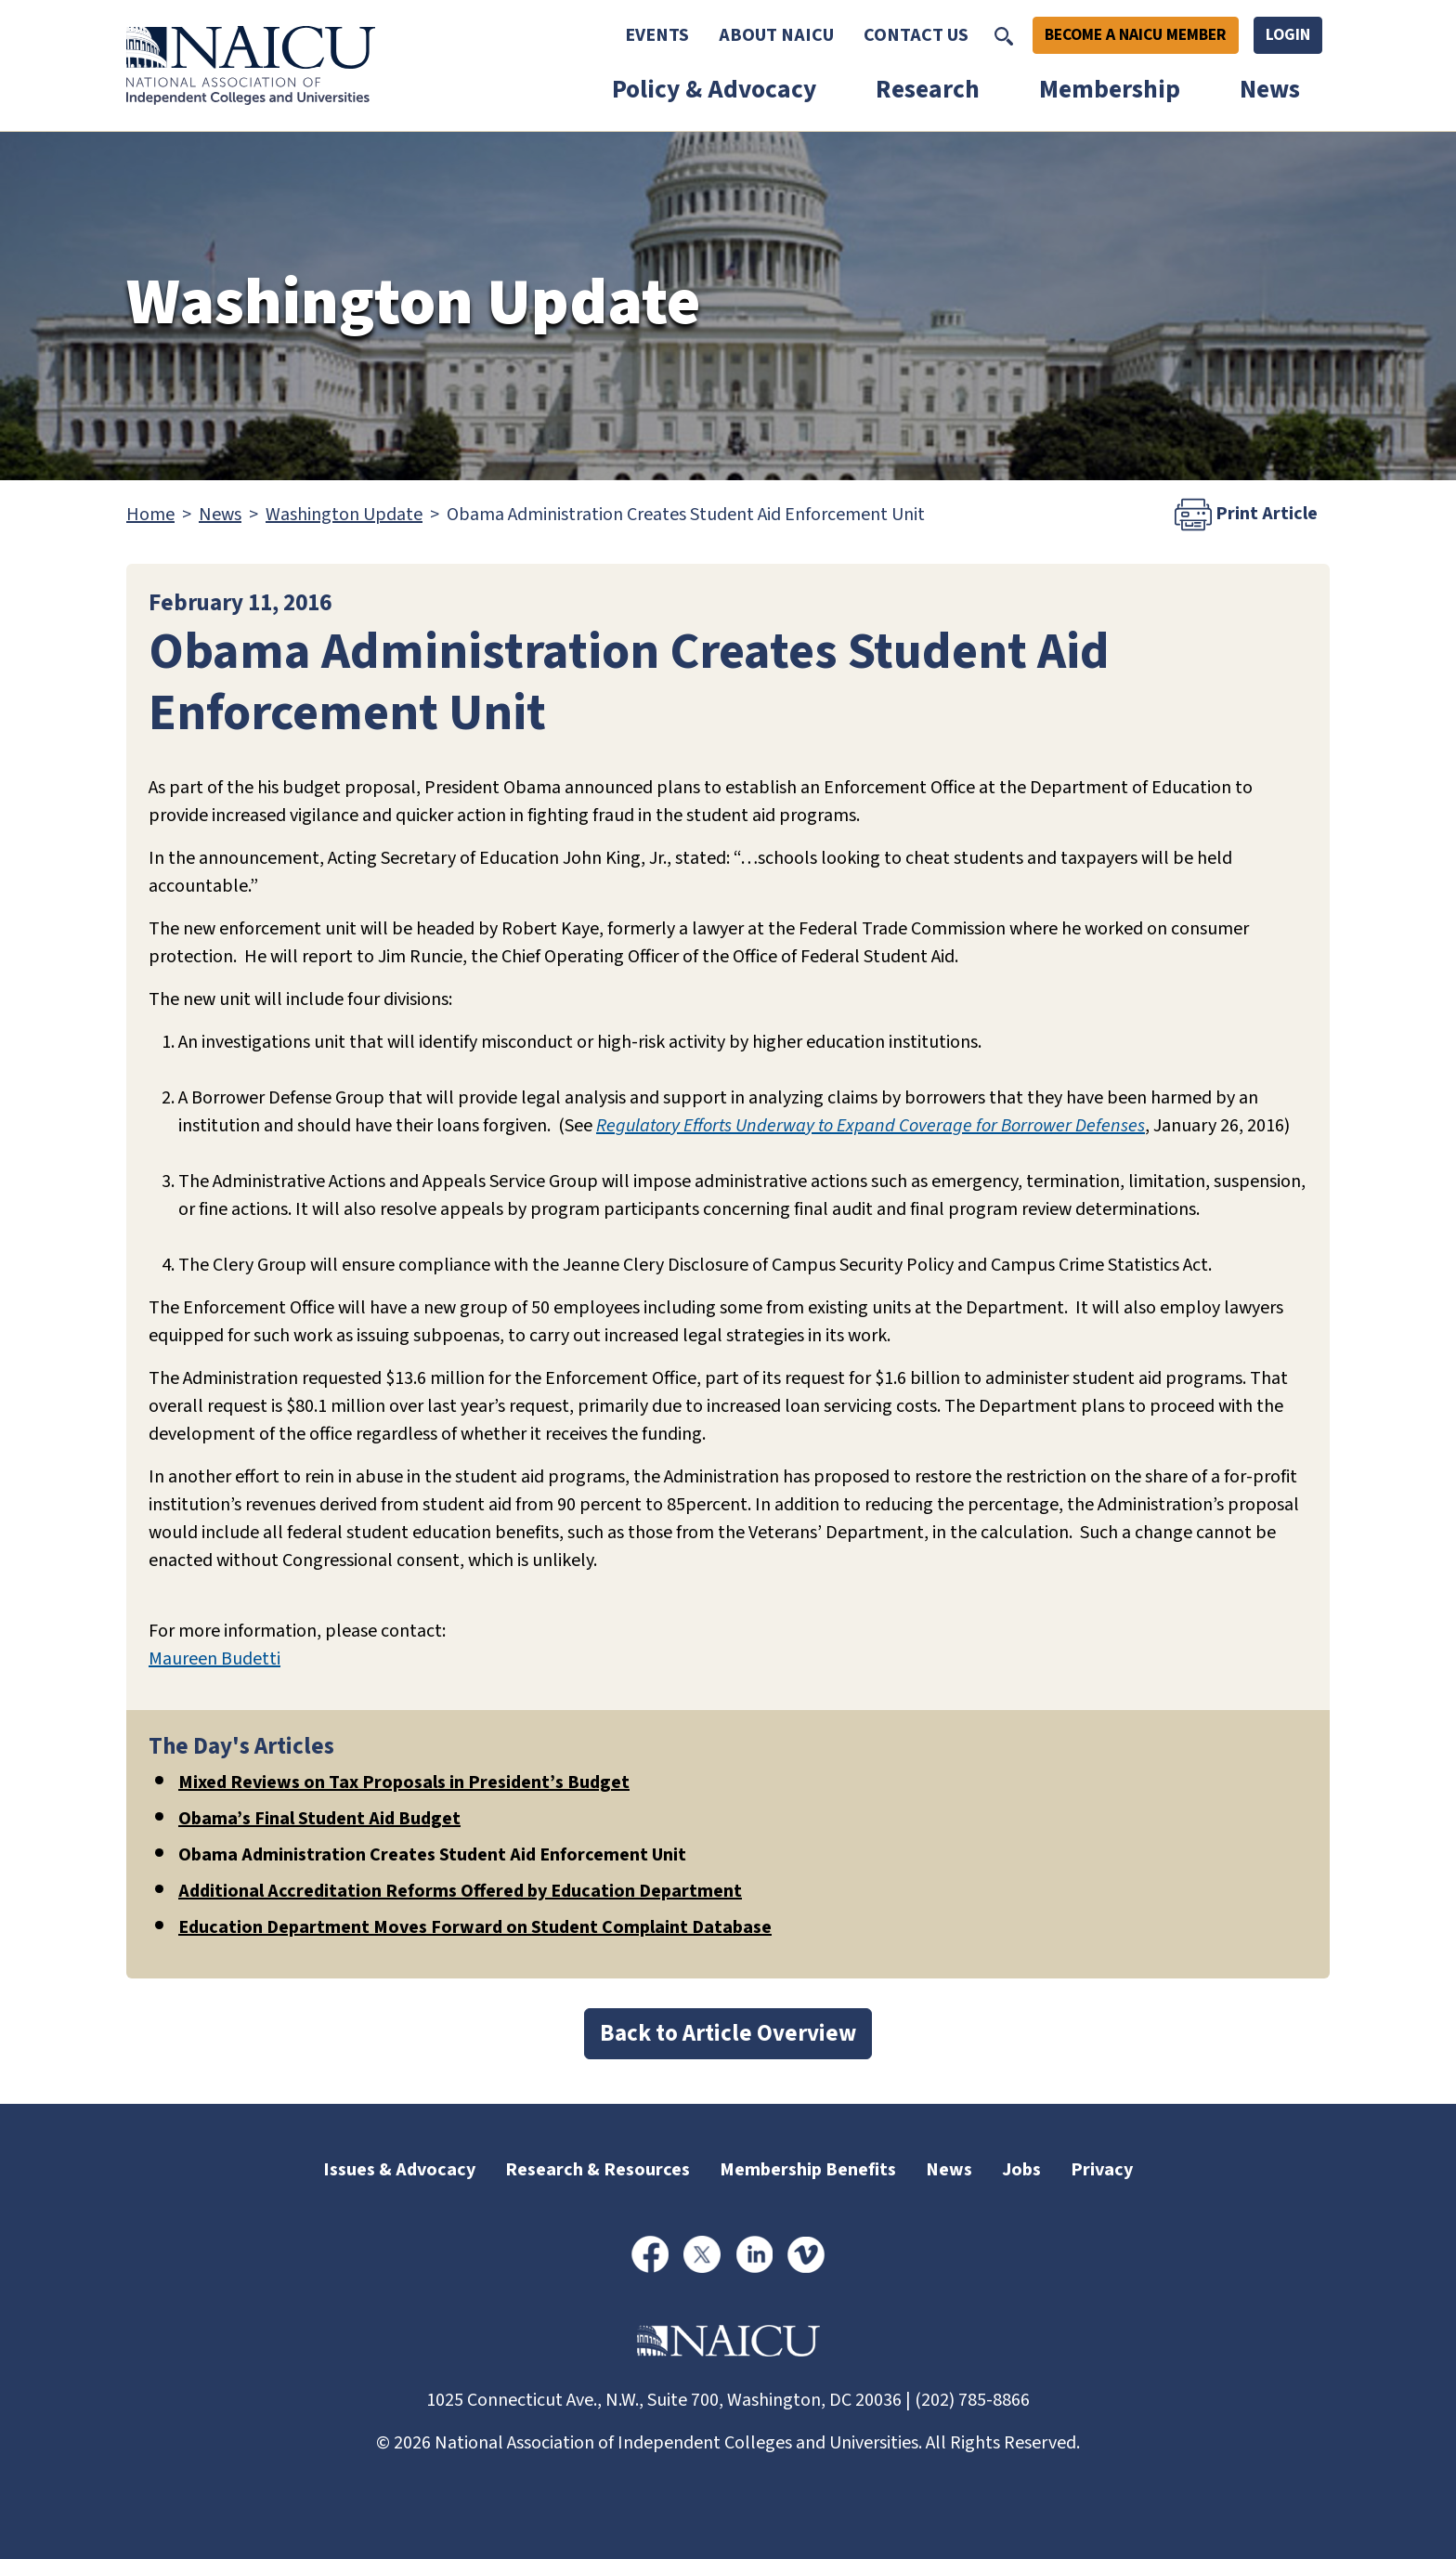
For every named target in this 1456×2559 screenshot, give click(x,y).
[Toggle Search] (1003, 35)
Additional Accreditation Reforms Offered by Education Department (460, 1891)
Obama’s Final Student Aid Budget (319, 1819)
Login (1288, 34)
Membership (1109, 90)
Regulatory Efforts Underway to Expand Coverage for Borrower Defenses (870, 1126)
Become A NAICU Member (1136, 34)
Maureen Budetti (214, 1659)
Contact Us (916, 35)
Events (657, 35)
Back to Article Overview (728, 2033)
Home (150, 515)
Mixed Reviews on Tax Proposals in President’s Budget (404, 1782)
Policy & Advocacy (714, 90)
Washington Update (344, 515)
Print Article (1246, 514)
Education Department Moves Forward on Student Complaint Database (475, 1927)
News (1270, 90)
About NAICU (776, 35)
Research (928, 90)
